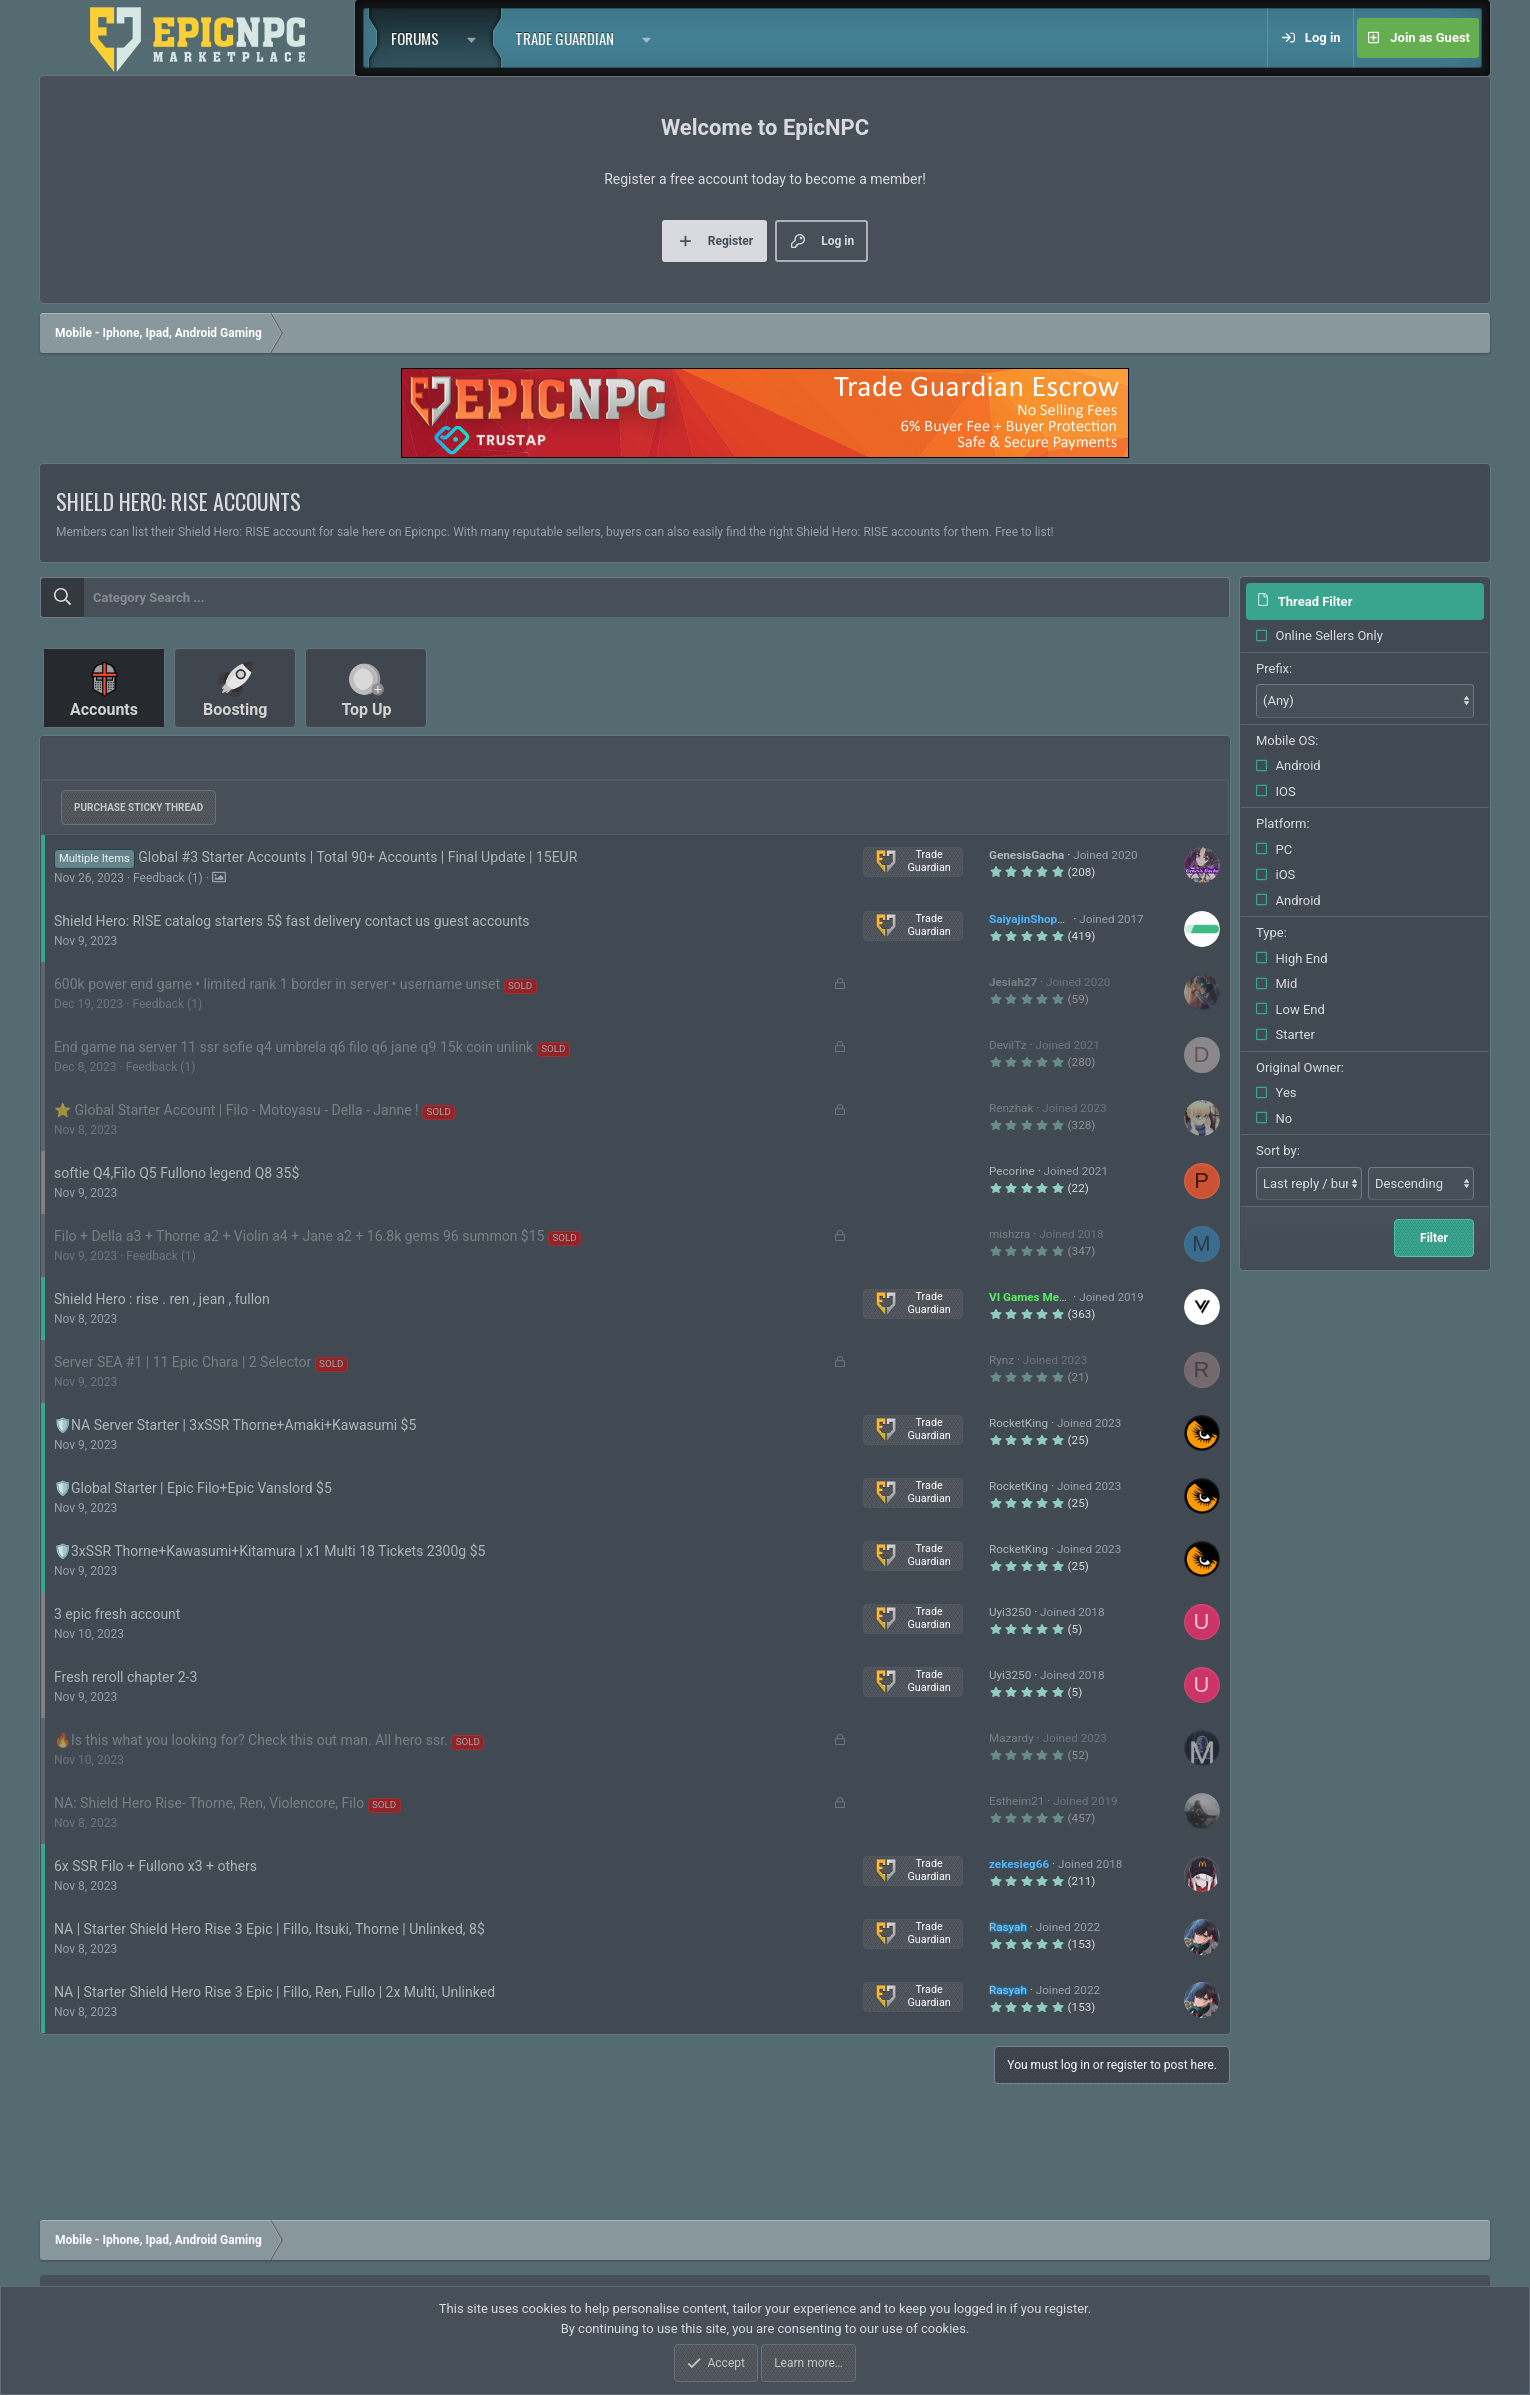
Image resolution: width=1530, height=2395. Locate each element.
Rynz (1001, 1360)
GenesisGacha (1026, 855)
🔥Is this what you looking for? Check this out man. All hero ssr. (251, 1740)
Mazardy (1011, 1738)
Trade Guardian (564, 38)
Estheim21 (1016, 1801)
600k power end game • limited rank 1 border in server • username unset (277, 984)
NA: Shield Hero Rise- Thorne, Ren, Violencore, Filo (209, 1803)
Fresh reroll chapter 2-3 (125, 1677)
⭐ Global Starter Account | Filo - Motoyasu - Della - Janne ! (236, 1110)
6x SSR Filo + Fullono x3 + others (155, 1866)
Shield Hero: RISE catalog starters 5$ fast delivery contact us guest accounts (292, 921)
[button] (477, 38)
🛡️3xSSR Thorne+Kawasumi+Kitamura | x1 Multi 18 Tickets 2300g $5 (269, 1551)
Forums (415, 38)
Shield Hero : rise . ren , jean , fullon (162, 1299)
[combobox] (635, 598)
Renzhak (1011, 1108)
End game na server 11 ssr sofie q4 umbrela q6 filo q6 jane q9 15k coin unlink (293, 1047)
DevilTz (1008, 1045)
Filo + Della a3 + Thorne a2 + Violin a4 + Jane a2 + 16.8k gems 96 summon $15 (299, 1236)
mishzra (1009, 1234)
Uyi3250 (1010, 1612)
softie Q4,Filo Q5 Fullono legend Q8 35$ (176, 1173)
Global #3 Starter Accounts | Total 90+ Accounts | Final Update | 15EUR (357, 857)
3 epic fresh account (117, 1614)
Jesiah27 (1013, 982)
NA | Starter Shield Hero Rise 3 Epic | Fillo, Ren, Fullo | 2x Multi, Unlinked (274, 1992)
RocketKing (1018, 1423)
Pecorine (1012, 1171)
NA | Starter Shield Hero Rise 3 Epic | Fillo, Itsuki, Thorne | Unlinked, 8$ (269, 1929)
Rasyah (1008, 1927)
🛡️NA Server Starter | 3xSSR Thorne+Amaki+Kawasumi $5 (235, 1425)
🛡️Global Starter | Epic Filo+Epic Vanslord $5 (193, 1488)
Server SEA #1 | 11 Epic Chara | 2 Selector (182, 1362)
